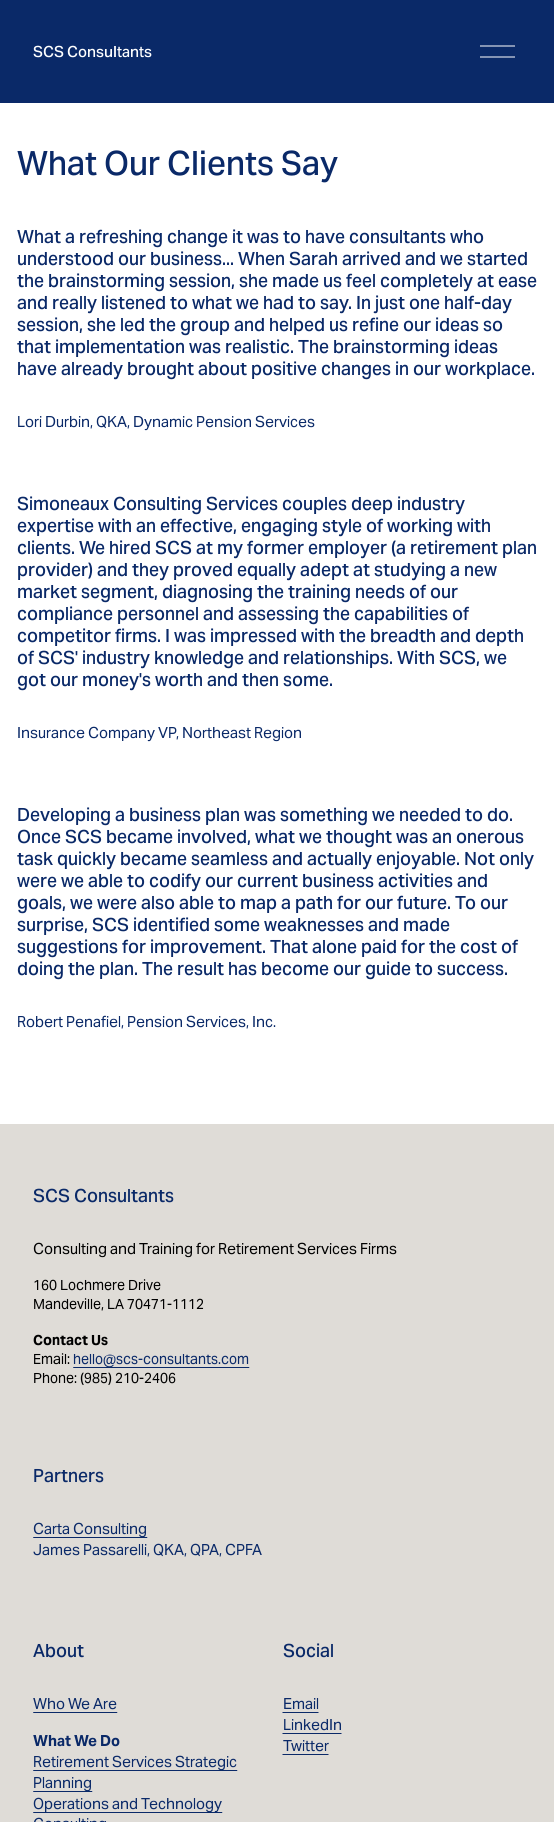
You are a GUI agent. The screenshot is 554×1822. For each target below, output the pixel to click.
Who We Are (75, 1703)
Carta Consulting (90, 1528)
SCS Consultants (92, 51)
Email (301, 1703)
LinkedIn (312, 1724)
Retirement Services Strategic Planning (135, 1772)
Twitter (306, 1745)
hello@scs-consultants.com (161, 1359)
